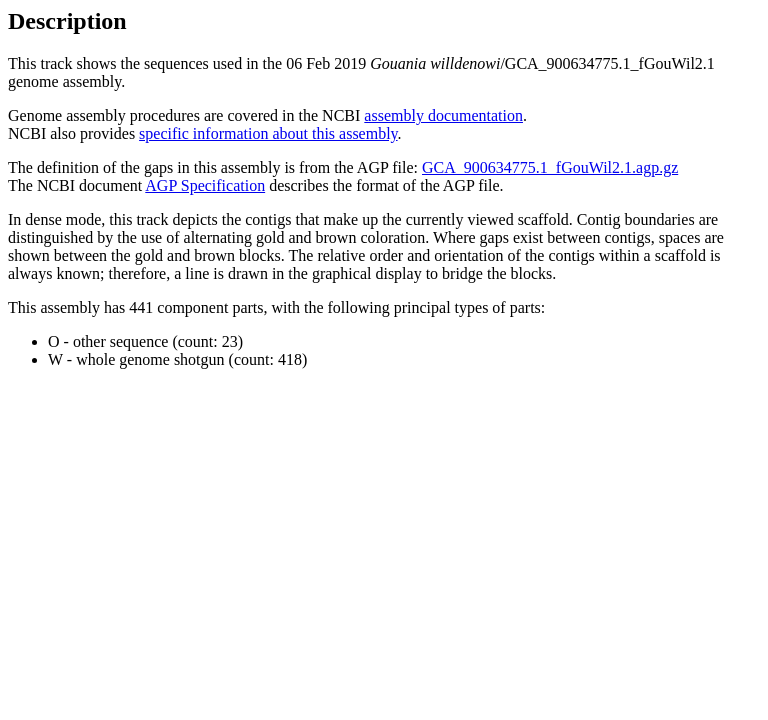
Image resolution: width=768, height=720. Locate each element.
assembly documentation (443, 115)
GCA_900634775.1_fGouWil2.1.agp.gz (550, 167)
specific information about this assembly (268, 133)
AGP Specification (205, 185)
